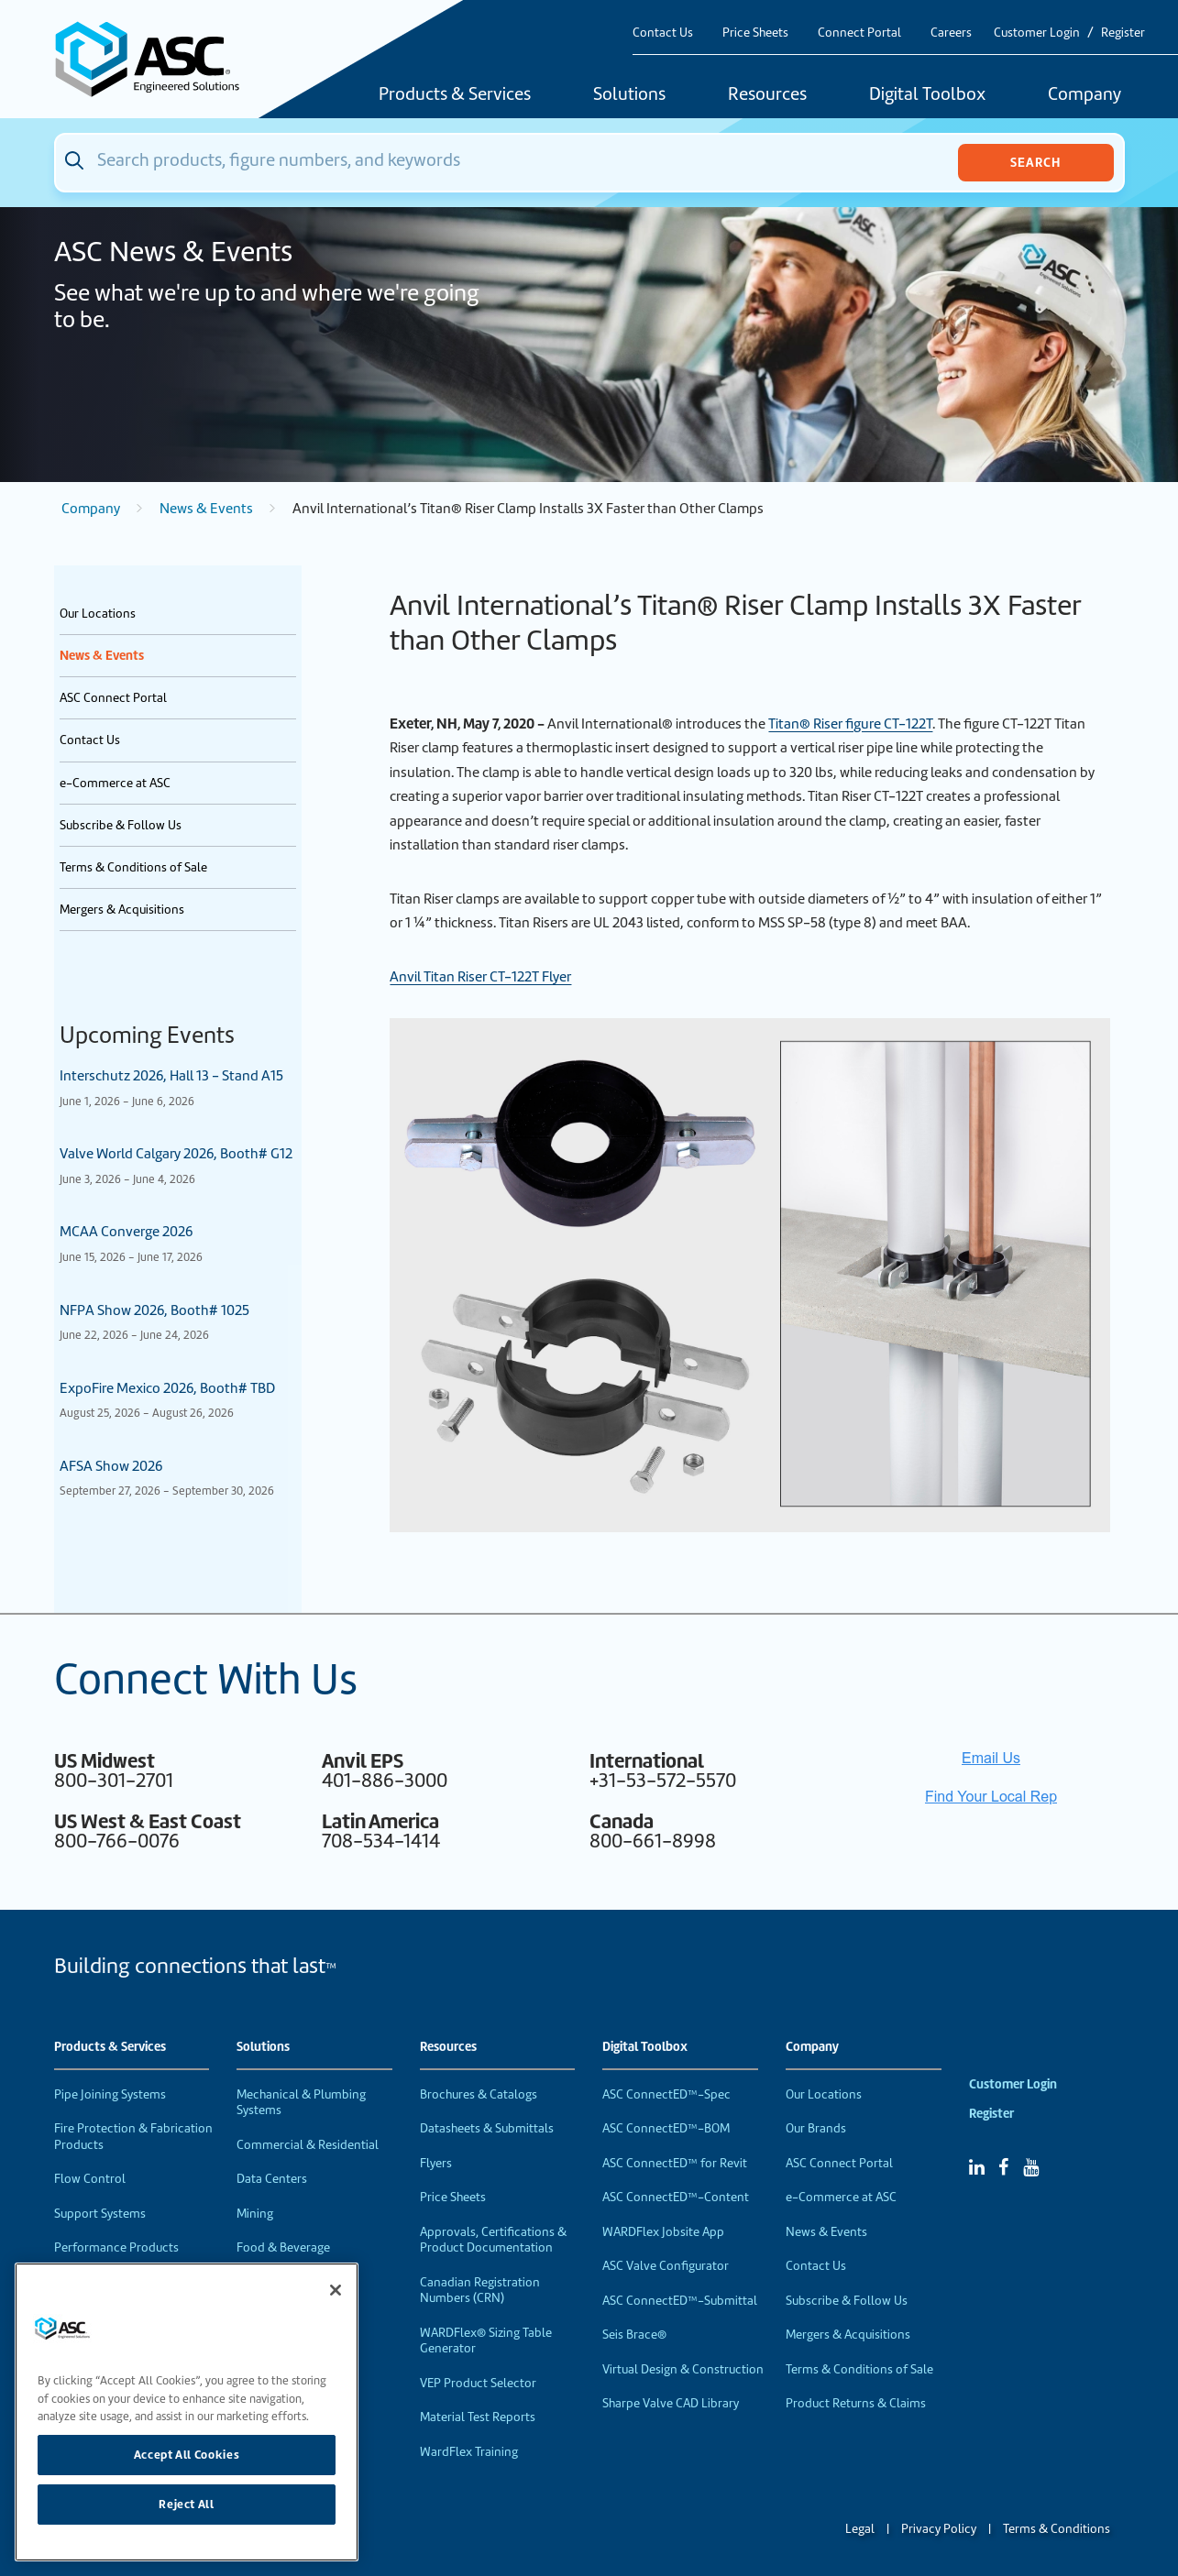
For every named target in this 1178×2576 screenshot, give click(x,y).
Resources (767, 95)
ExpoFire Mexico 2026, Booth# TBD (167, 1388)
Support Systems (100, 2213)
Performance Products (116, 2247)
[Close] (335, 2290)
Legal (860, 2529)
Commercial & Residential (308, 2145)
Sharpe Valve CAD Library (670, 2403)
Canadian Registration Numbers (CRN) (480, 2291)
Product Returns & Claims (856, 2403)
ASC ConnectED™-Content (675, 2197)
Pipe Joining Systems (110, 2094)
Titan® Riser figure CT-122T (850, 724)
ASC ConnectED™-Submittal (679, 2300)
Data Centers (272, 2179)
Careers (951, 32)
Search (1035, 162)
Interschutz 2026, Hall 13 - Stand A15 (171, 1076)
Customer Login (1037, 32)
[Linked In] (977, 2167)
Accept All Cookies (187, 2454)
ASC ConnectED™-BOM (666, 2128)
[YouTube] (1031, 2167)
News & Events (206, 508)
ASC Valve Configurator (665, 2266)
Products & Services (455, 95)
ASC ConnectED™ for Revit (674, 2163)
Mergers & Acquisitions (122, 909)
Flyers (436, 2163)
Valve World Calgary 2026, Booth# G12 (176, 1154)
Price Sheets (755, 32)
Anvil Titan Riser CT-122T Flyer (480, 977)
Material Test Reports (477, 2417)
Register (1123, 32)
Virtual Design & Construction (683, 2369)
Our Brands (816, 2128)
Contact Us (663, 32)
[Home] (157, 59)
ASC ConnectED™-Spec (666, 2094)
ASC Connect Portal (113, 698)
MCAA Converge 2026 (126, 1231)
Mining (255, 2213)
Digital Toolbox (927, 95)
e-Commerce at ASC (115, 783)
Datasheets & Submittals (487, 2128)
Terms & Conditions (1056, 2529)
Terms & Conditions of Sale (133, 867)
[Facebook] (1003, 2167)
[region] (186, 2412)
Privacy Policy (938, 2529)
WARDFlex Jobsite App (663, 2232)
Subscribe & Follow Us (121, 825)
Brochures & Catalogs (478, 2094)
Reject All (187, 2504)
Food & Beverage (283, 2247)
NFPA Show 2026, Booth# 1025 (154, 1310)
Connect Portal (859, 32)
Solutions (629, 95)
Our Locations (98, 613)
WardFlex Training (469, 2452)
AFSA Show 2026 (111, 1466)
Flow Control (90, 2179)
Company (1084, 95)
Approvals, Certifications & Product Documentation (493, 2240)
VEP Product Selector (478, 2383)
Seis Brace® (634, 2334)
